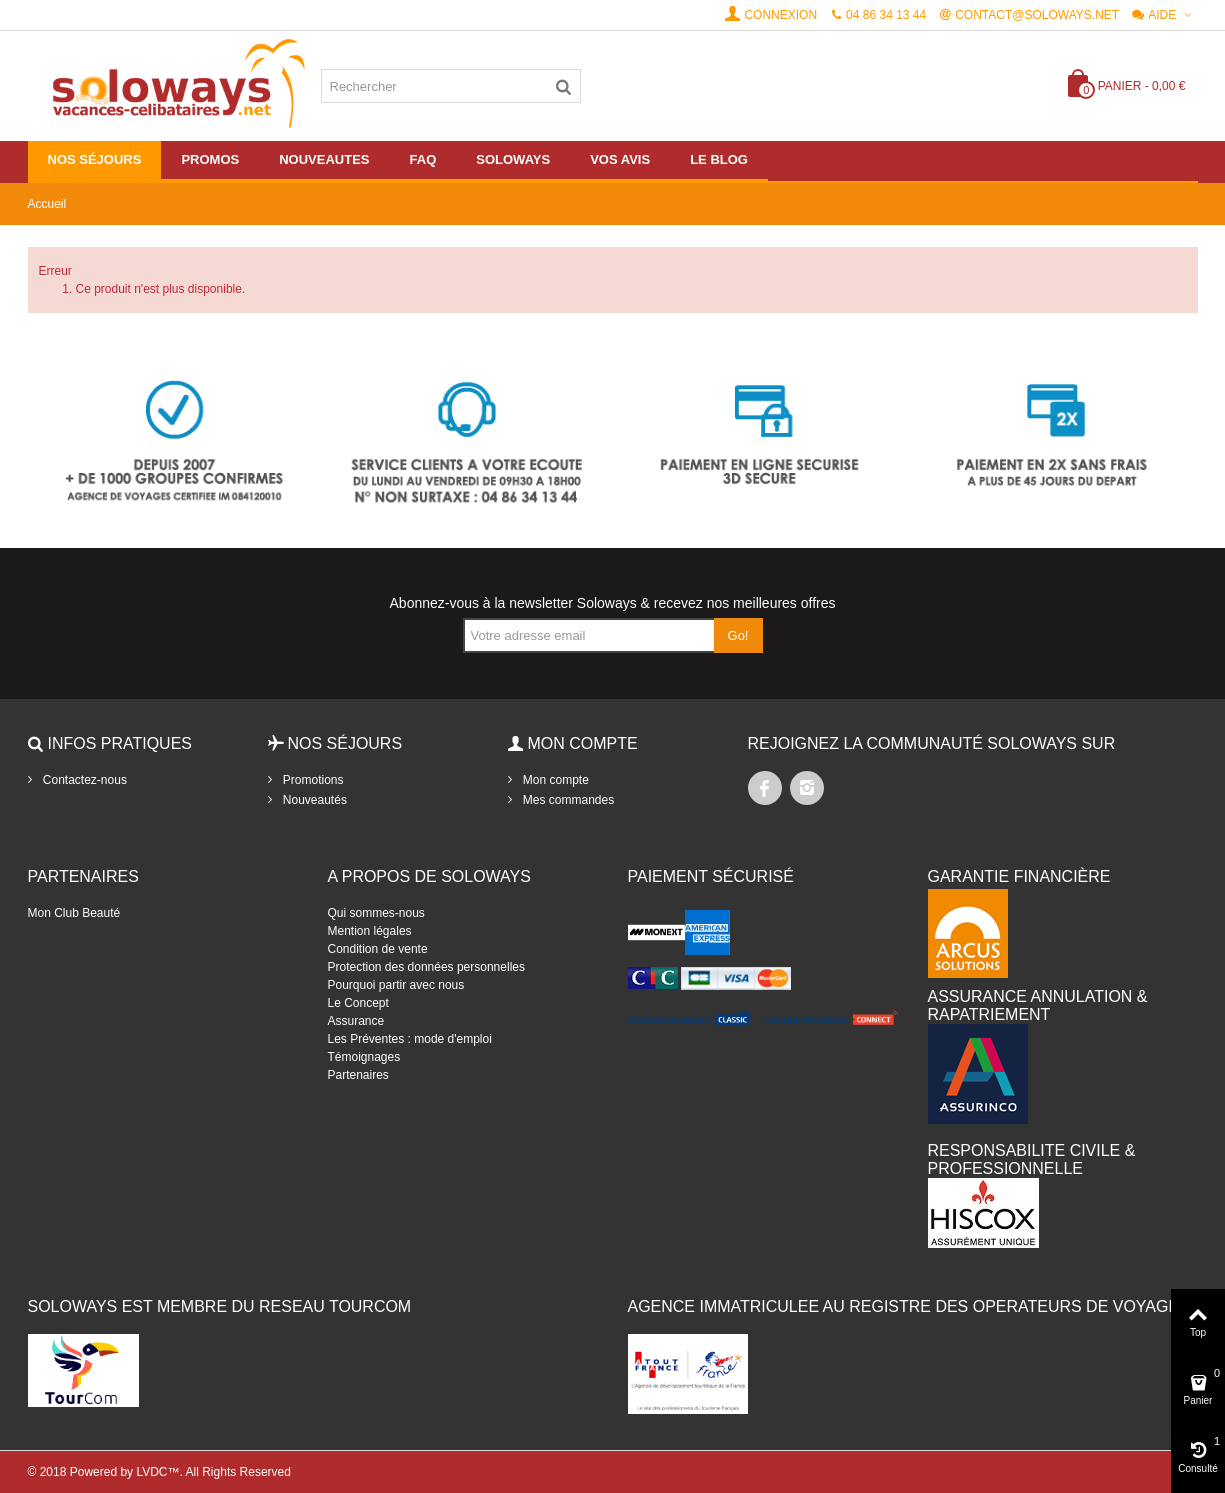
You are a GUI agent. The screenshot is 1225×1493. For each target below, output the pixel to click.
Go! (738, 635)
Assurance (356, 1021)
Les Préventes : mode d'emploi (410, 1039)
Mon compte (554, 780)
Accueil (47, 204)
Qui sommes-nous (376, 913)
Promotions (312, 780)
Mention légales (370, 931)
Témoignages (364, 1057)
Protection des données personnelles (426, 967)
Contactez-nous (83, 780)
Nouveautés (313, 800)
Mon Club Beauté (74, 913)
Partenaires (358, 1075)
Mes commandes (567, 800)
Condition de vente (378, 949)
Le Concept (358, 1003)
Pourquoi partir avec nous (396, 985)
